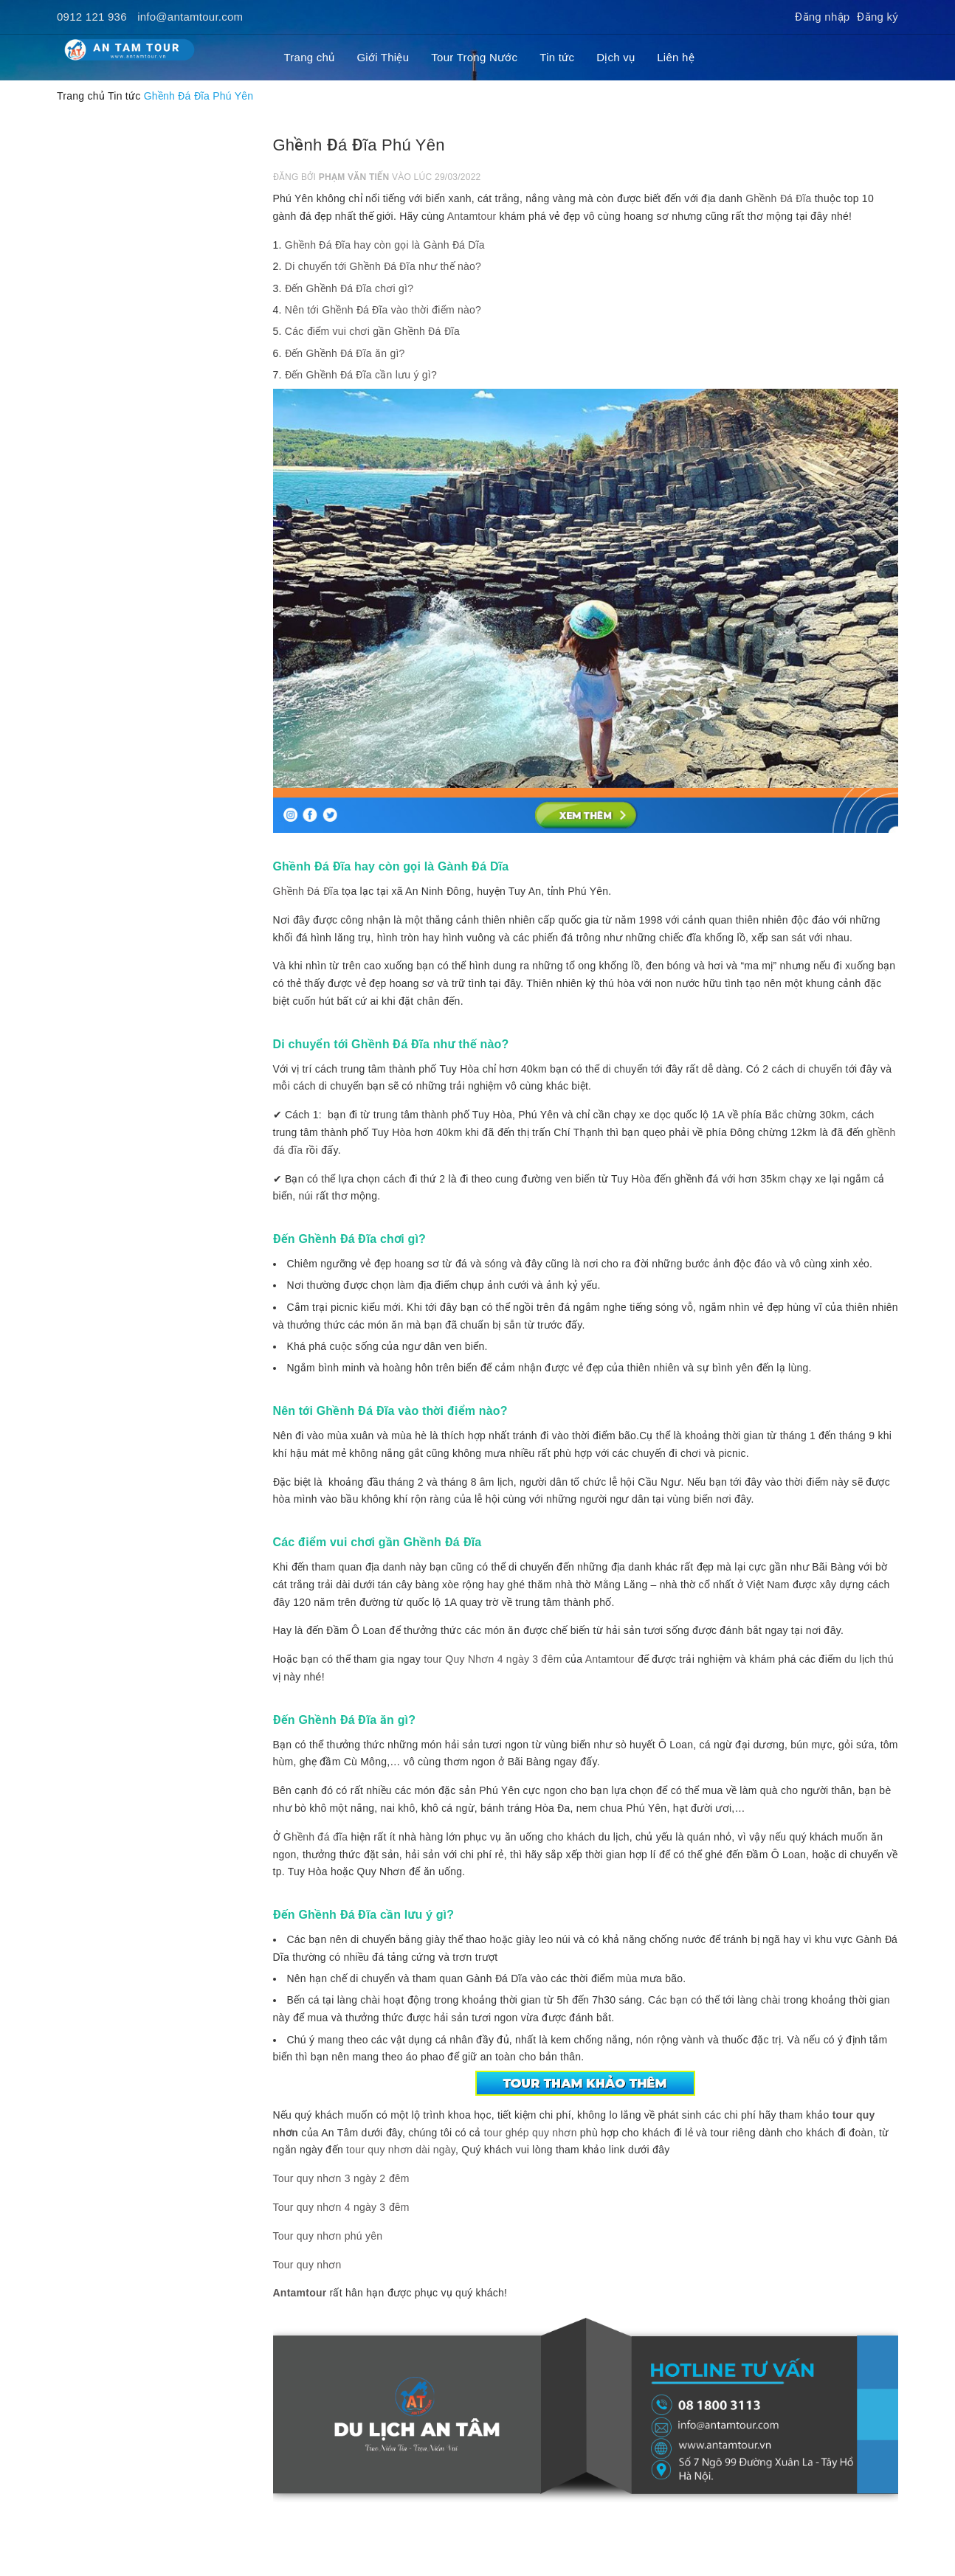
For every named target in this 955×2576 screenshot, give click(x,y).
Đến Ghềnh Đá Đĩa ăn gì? (345, 353)
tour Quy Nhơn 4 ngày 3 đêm (493, 1659)
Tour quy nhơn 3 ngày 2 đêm (341, 2178)
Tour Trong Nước (474, 57)
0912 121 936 (92, 16)
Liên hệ (675, 57)
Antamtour (472, 216)
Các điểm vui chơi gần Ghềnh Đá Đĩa (372, 331)
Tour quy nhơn (307, 2265)
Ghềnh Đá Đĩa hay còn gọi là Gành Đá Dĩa (385, 245)
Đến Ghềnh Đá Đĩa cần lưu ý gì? (361, 375)
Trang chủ (309, 57)
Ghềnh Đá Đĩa (778, 198)
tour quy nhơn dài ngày (400, 2150)
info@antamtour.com (190, 16)
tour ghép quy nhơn (529, 2133)
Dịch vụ (615, 57)
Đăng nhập (822, 16)
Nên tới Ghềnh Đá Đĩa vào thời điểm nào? (383, 310)
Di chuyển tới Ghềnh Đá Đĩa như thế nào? (383, 266)
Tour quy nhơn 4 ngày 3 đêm (341, 2207)
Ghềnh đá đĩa (315, 1837)
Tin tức (556, 57)
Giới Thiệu (382, 57)
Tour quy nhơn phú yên (328, 2236)
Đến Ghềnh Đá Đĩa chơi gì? (349, 288)
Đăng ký (877, 16)
